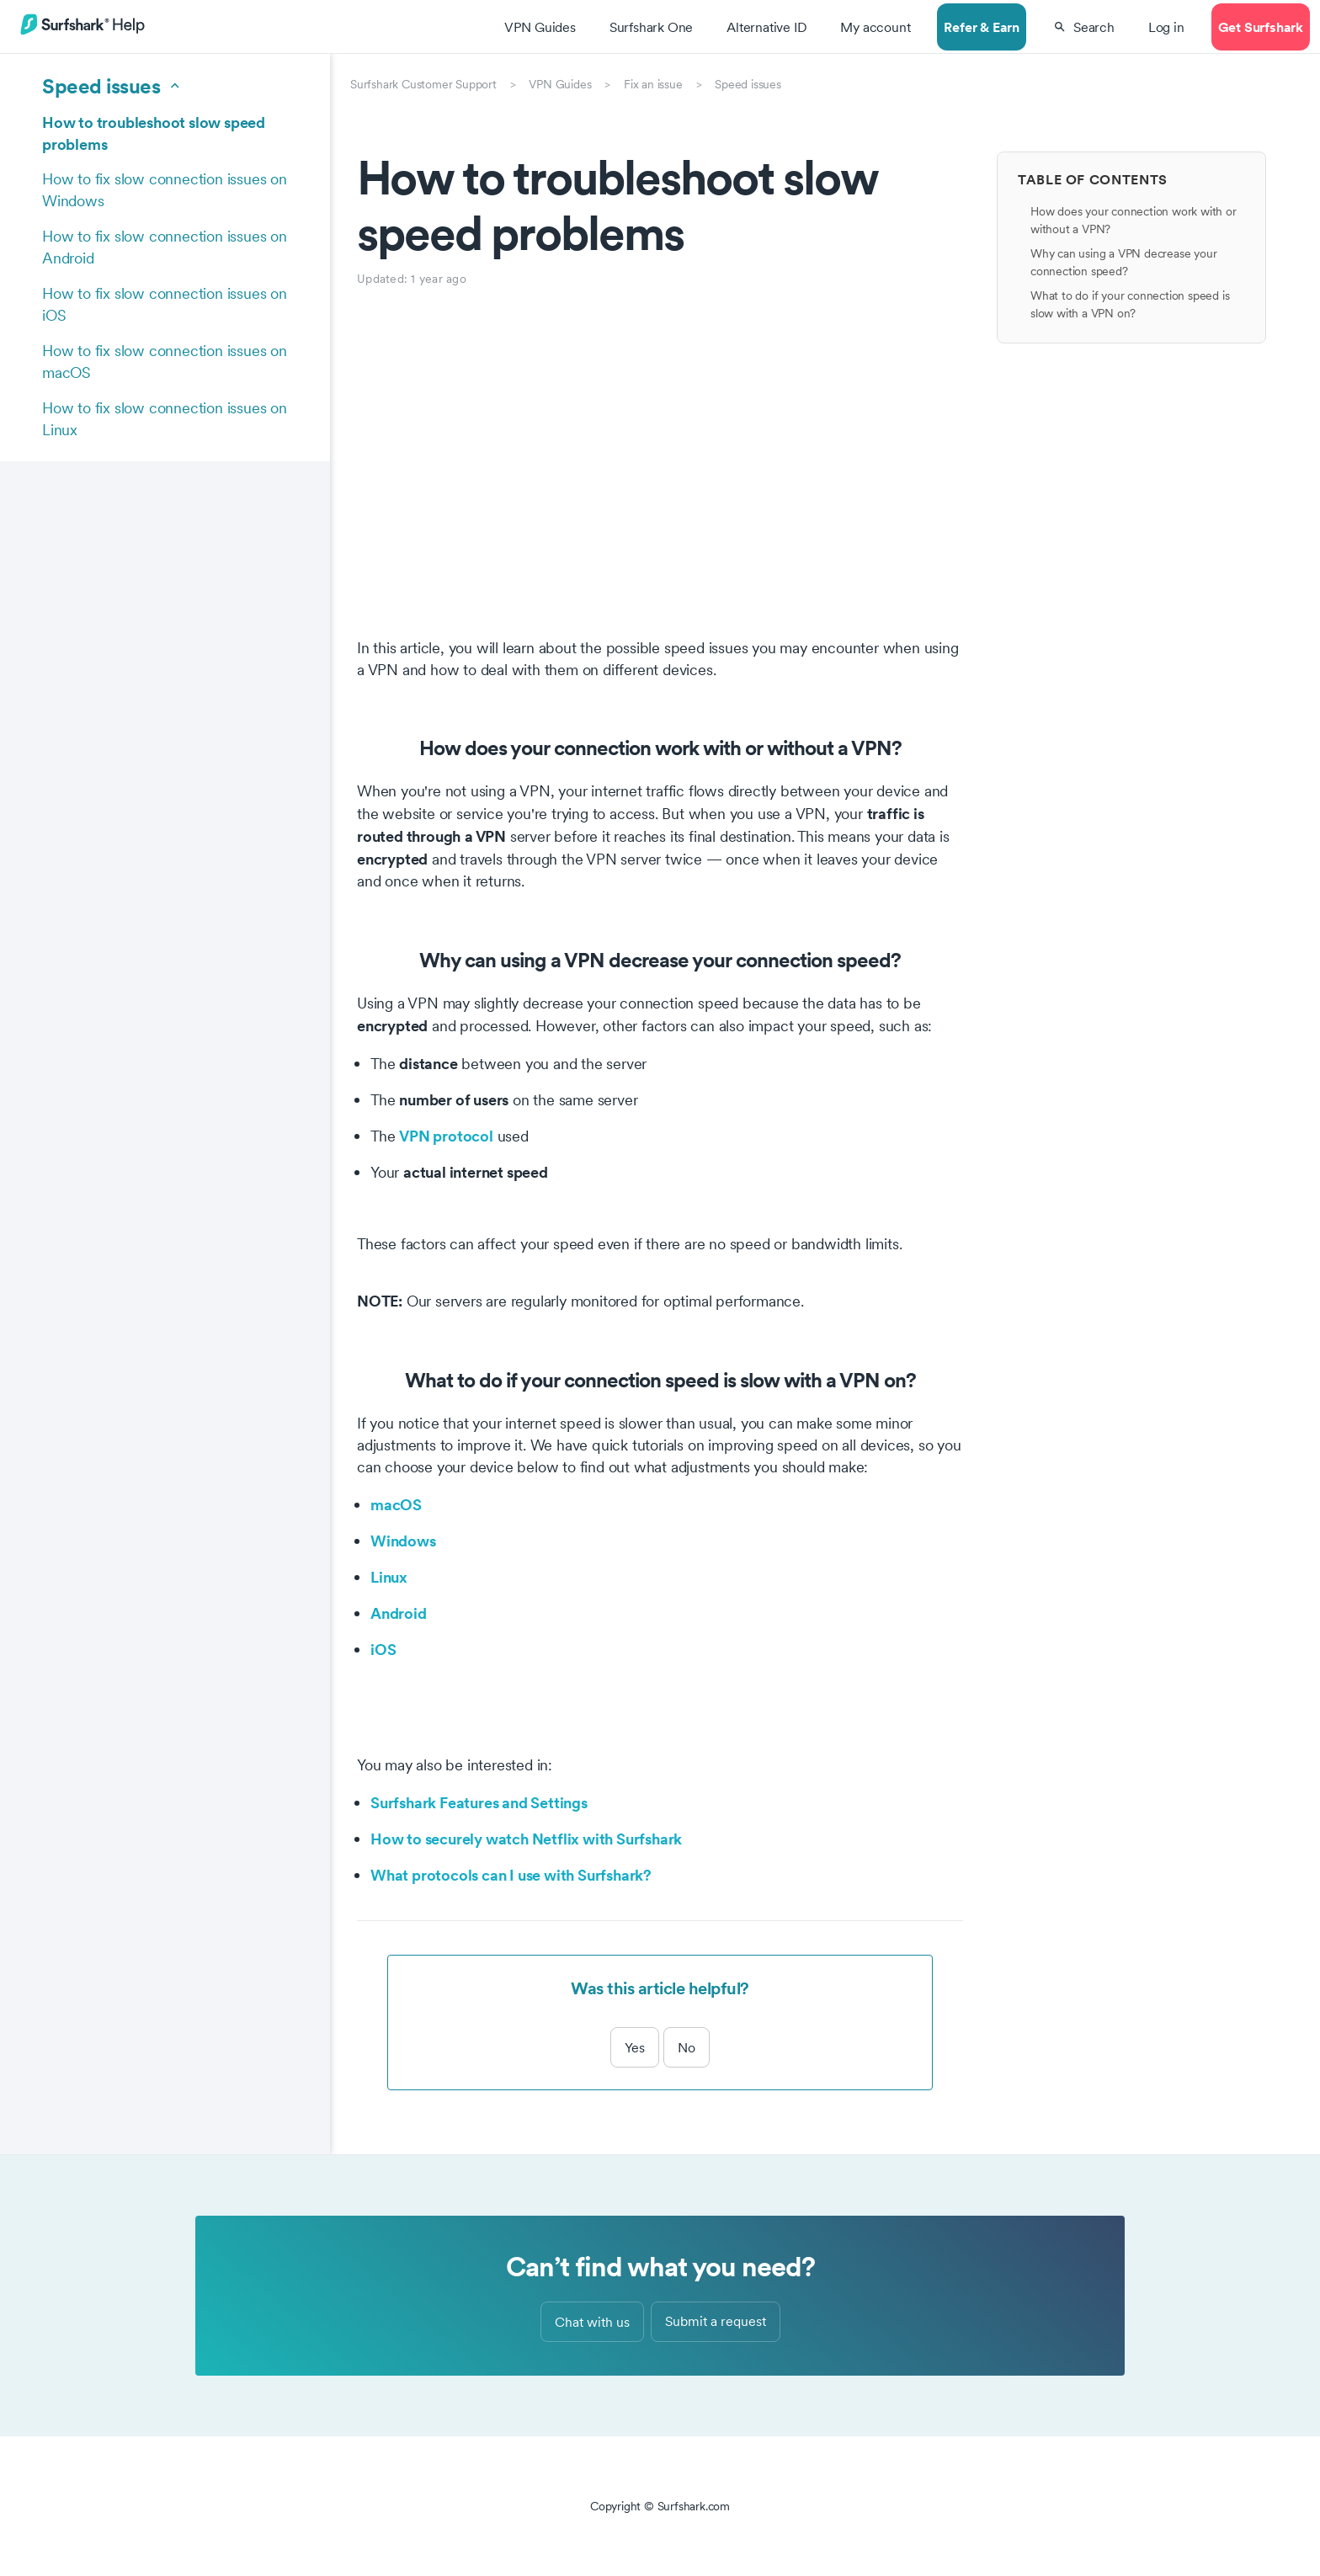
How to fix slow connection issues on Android (164, 247)
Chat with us (592, 2321)
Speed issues (748, 84)
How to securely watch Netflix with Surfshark (526, 1838)
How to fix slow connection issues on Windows (164, 189)
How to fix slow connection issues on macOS (164, 361)
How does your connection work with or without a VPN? (1133, 220)
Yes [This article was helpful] (635, 2047)
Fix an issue (653, 84)
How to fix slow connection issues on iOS (164, 304)
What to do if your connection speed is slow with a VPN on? (1129, 304)
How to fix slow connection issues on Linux (164, 418)
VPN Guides (560, 84)
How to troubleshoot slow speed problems (153, 133)
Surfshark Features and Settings (479, 1802)
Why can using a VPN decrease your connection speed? (1123, 262)
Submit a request (715, 2321)
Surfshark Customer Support (423, 84)
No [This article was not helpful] (686, 2047)
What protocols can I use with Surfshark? (511, 1875)
